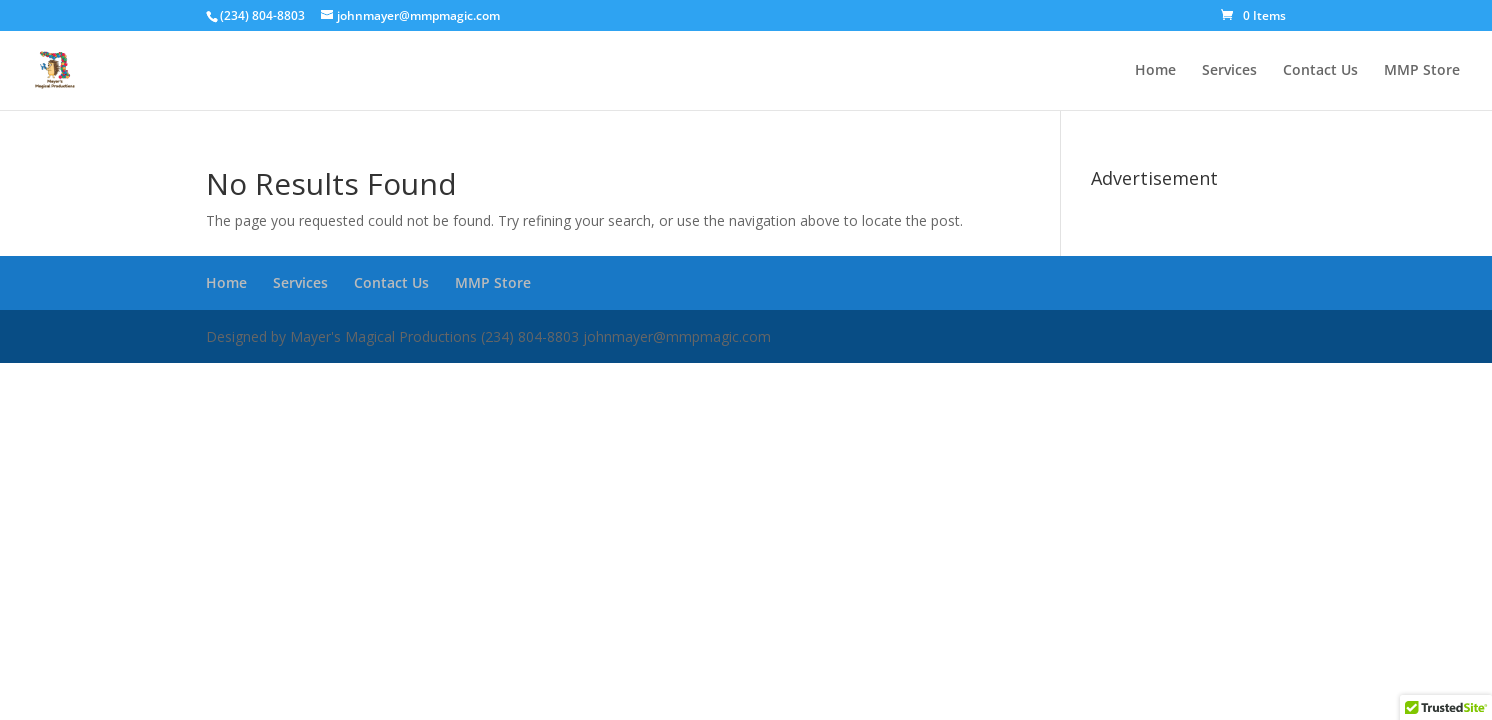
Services (1229, 71)
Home (1155, 71)
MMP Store (1422, 71)
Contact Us (1320, 71)
